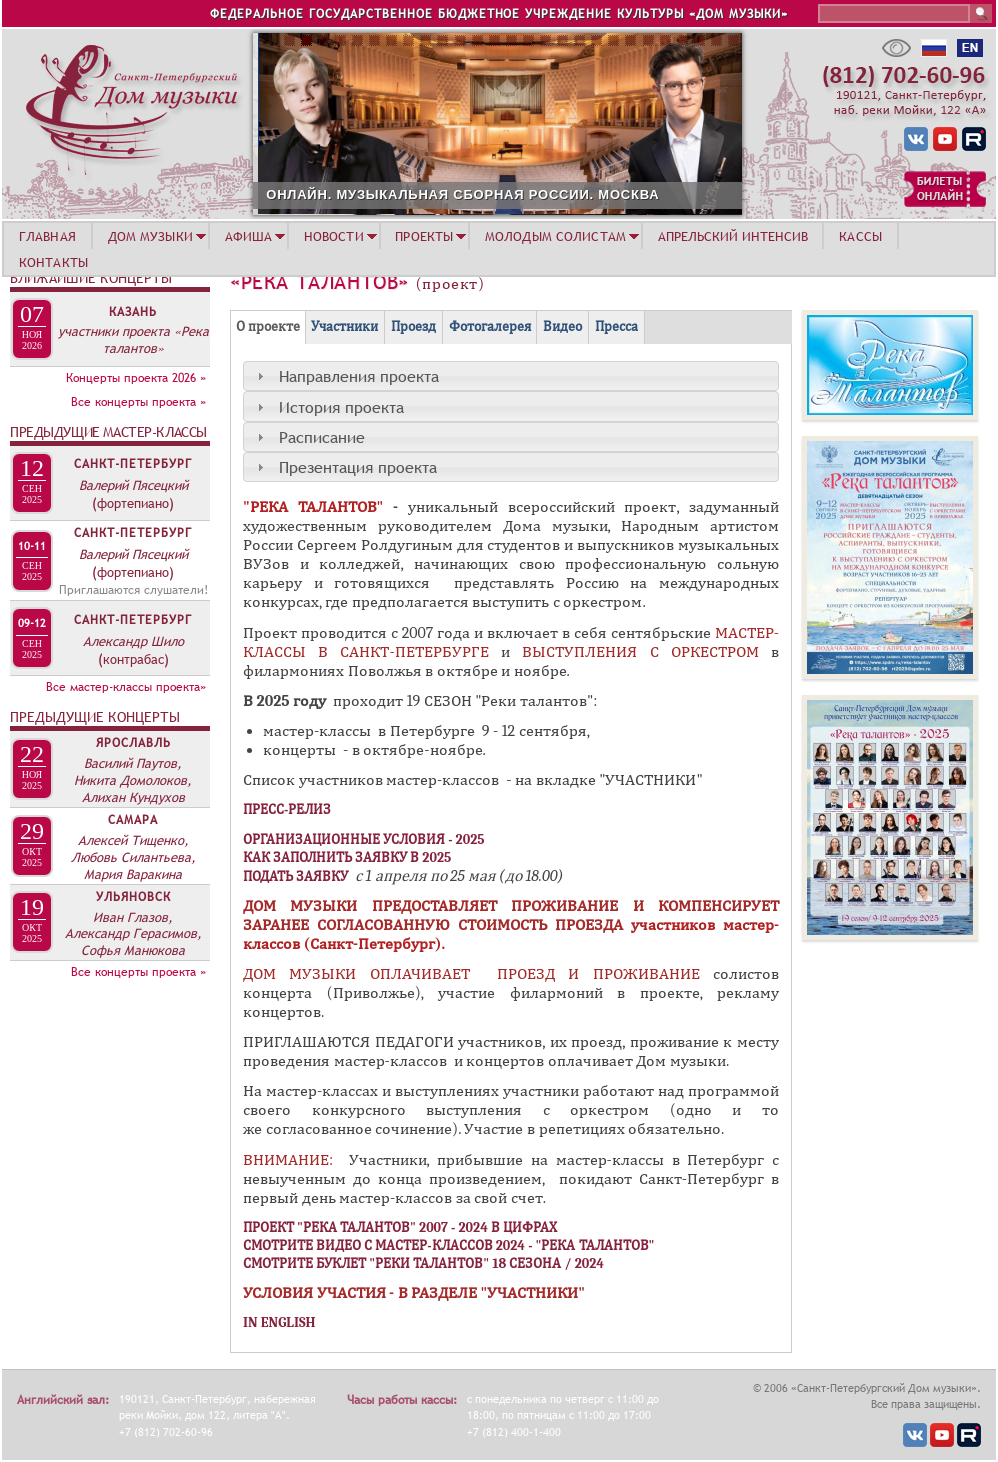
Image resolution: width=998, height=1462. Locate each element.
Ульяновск (133, 897)
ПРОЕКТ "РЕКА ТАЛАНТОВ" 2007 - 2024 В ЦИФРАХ (400, 1227)
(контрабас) (133, 659)
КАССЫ (860, 236)
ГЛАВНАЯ (47, 236)
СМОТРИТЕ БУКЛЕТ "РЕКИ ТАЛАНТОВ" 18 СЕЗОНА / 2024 (423, 1263)
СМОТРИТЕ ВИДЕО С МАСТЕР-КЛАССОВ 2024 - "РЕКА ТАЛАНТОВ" (448, 1245)
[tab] (511, 376)
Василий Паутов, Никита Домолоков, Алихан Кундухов (133, 780)
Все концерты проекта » (138, 402)
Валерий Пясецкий (133, 485)
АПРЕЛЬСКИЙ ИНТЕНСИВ (733, 236)
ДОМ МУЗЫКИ (150, 236)
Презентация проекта (358, 467)
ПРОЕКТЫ (424, 236)
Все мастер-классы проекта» (126, 687)
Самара (133, 820)
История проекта (341, 407)
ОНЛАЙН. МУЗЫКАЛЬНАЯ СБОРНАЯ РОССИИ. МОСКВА (638, 194)
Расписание (322, 437)
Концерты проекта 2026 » (136, 378)
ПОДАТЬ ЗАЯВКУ (297, 876)
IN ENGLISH (279, 1322)
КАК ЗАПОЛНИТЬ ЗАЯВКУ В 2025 (347, 857)
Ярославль (133, 743)
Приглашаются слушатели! (133, 590)
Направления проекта (359, 376)
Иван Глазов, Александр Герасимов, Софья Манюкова (133, 934)
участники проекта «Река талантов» (133, 339)
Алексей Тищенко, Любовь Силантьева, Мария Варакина (133, 857)
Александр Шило (133, 641)
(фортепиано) (133, 503)
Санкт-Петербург (133, 464)
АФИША (249, 236)
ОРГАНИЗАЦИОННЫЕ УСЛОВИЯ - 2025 (364, 839)
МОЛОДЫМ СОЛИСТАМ (555, 236)
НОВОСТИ (334, 236)
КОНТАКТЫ (53, 262)
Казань (133, 312)
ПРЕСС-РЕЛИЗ (287, 809)
